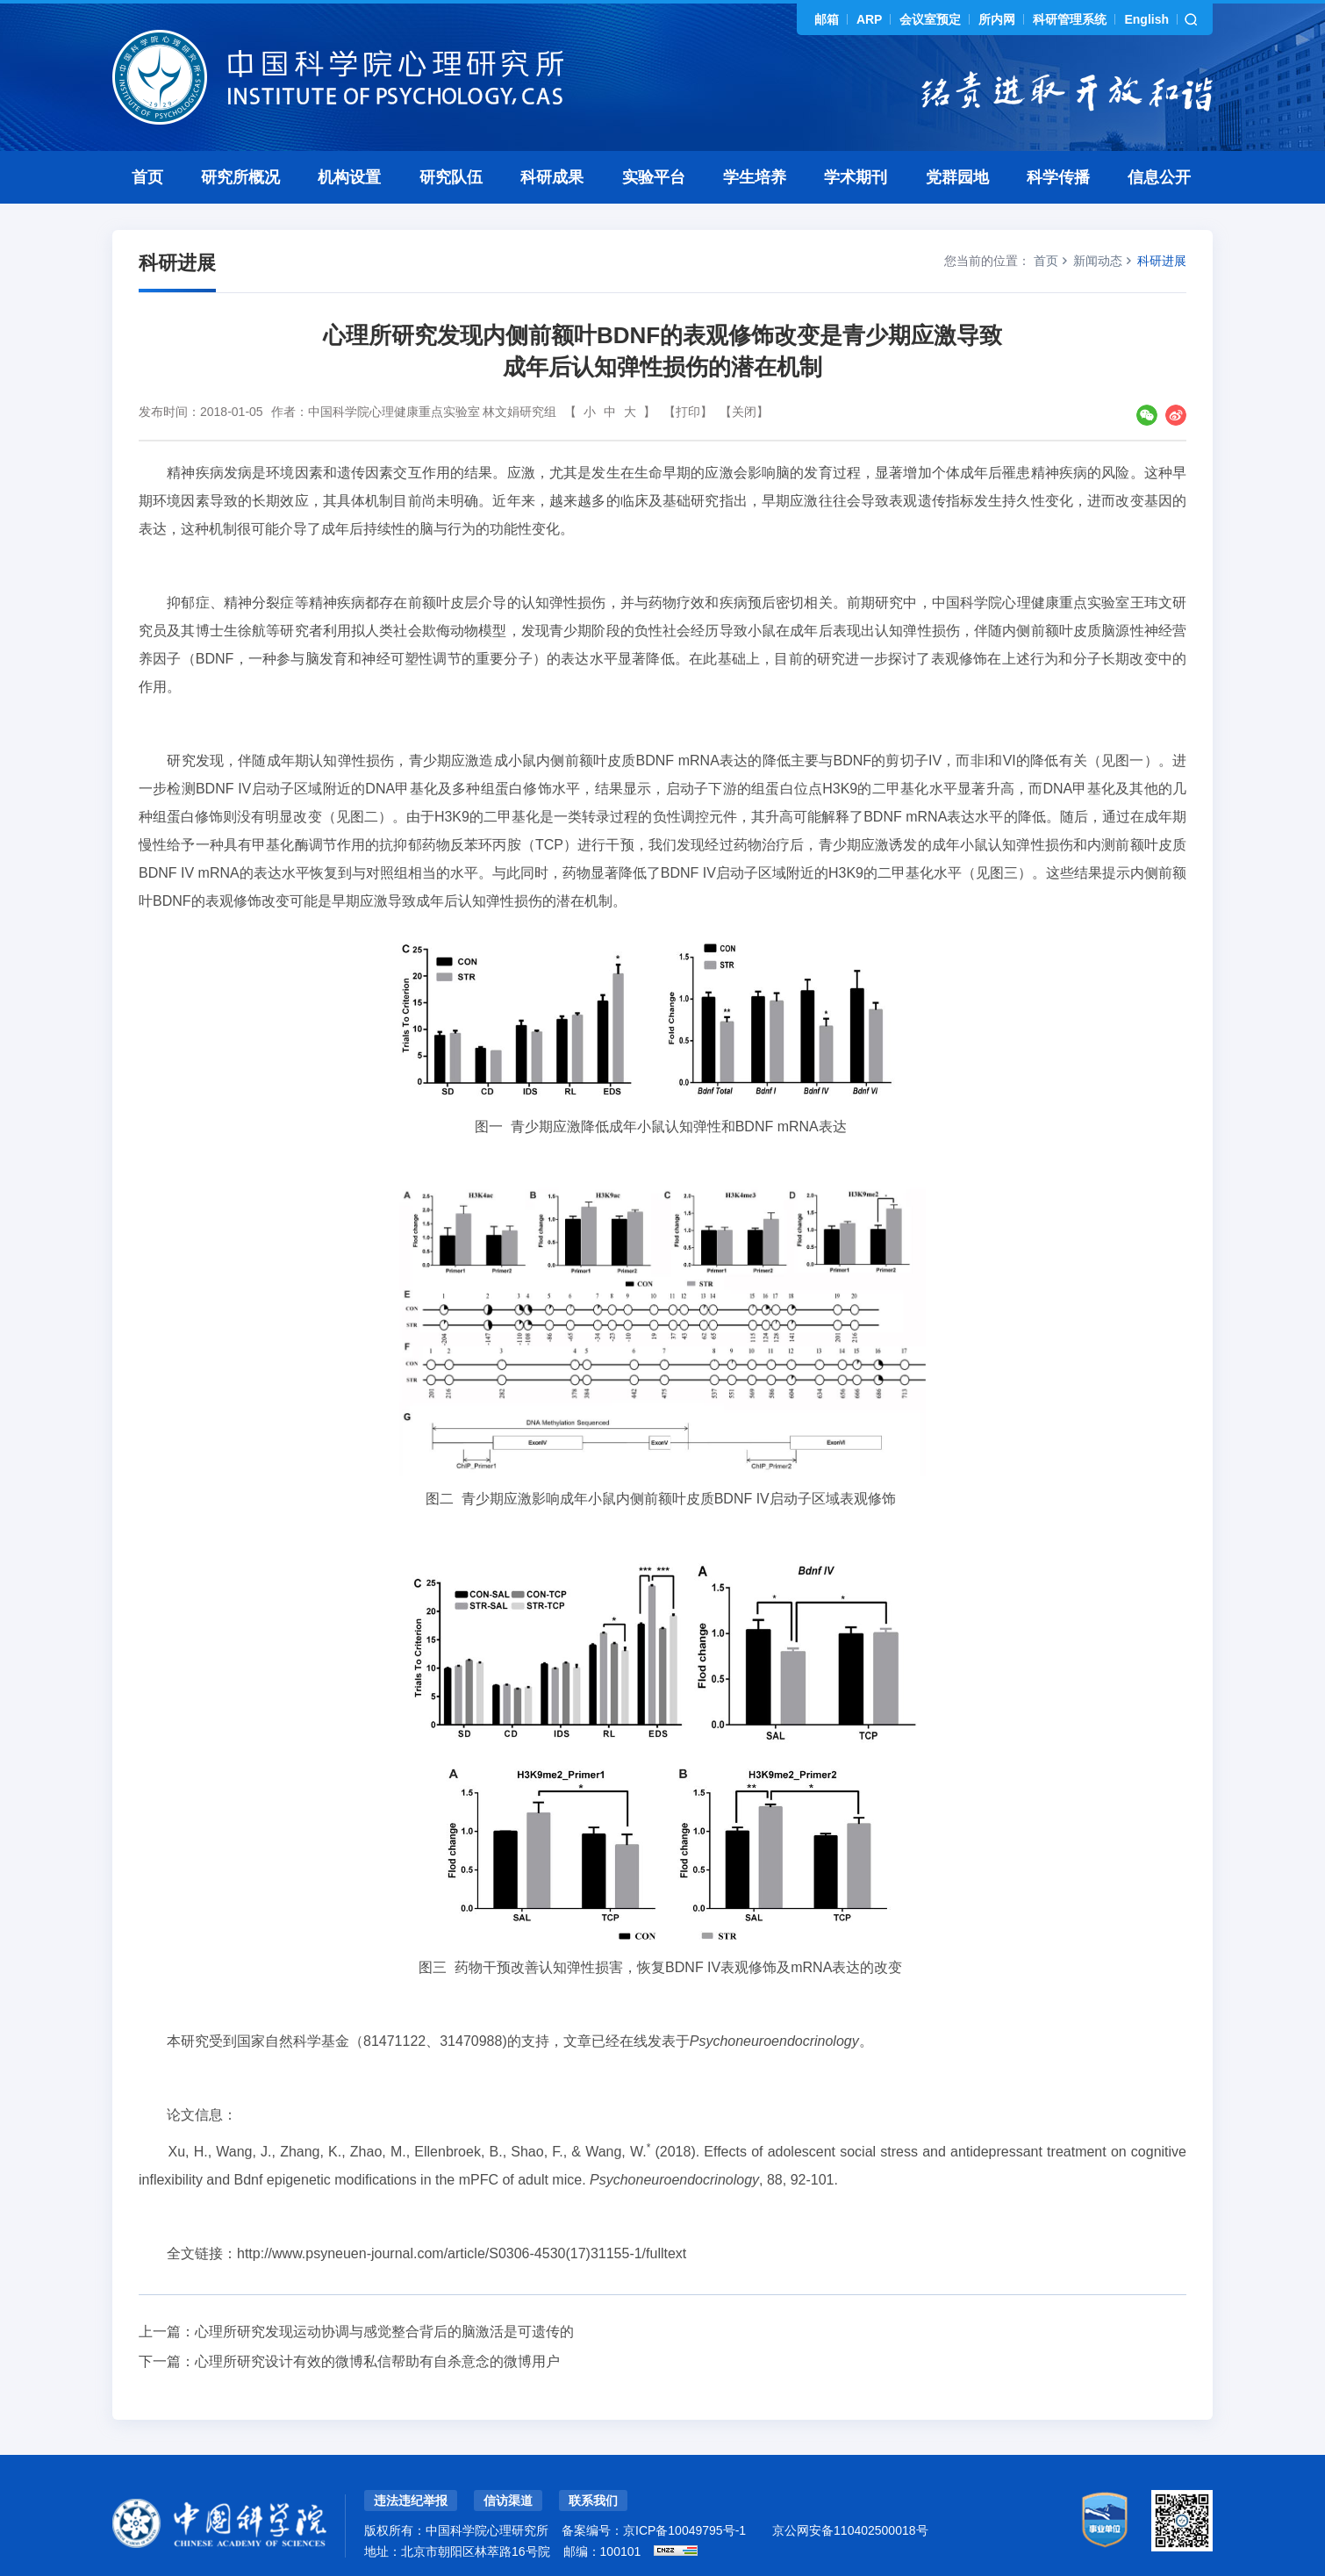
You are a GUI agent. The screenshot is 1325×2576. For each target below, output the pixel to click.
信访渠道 (508, 2500)
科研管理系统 (1070, 19)
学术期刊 (855, 177)
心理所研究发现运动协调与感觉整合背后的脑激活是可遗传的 (384, 2331)
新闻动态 (1097, 261)
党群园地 (957, 177)
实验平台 (653, 177)
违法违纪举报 (411, 2500)
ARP (869, 19)
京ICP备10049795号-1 (684, 2530)
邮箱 (826, 19)
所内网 (996, 19)
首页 (147, 177)
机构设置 (349, 177)
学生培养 (754, 177)
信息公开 (1159, 177)
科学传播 (1058, 177)
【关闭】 (744, 412)
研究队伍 (451, 177)
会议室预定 (930, 19)
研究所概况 (240, 177)
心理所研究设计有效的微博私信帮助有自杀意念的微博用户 (377, 2361)
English (1146, 19)
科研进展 (1161, 261)
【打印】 (688, 412)
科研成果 (552, 177)
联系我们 (593, 2500)
